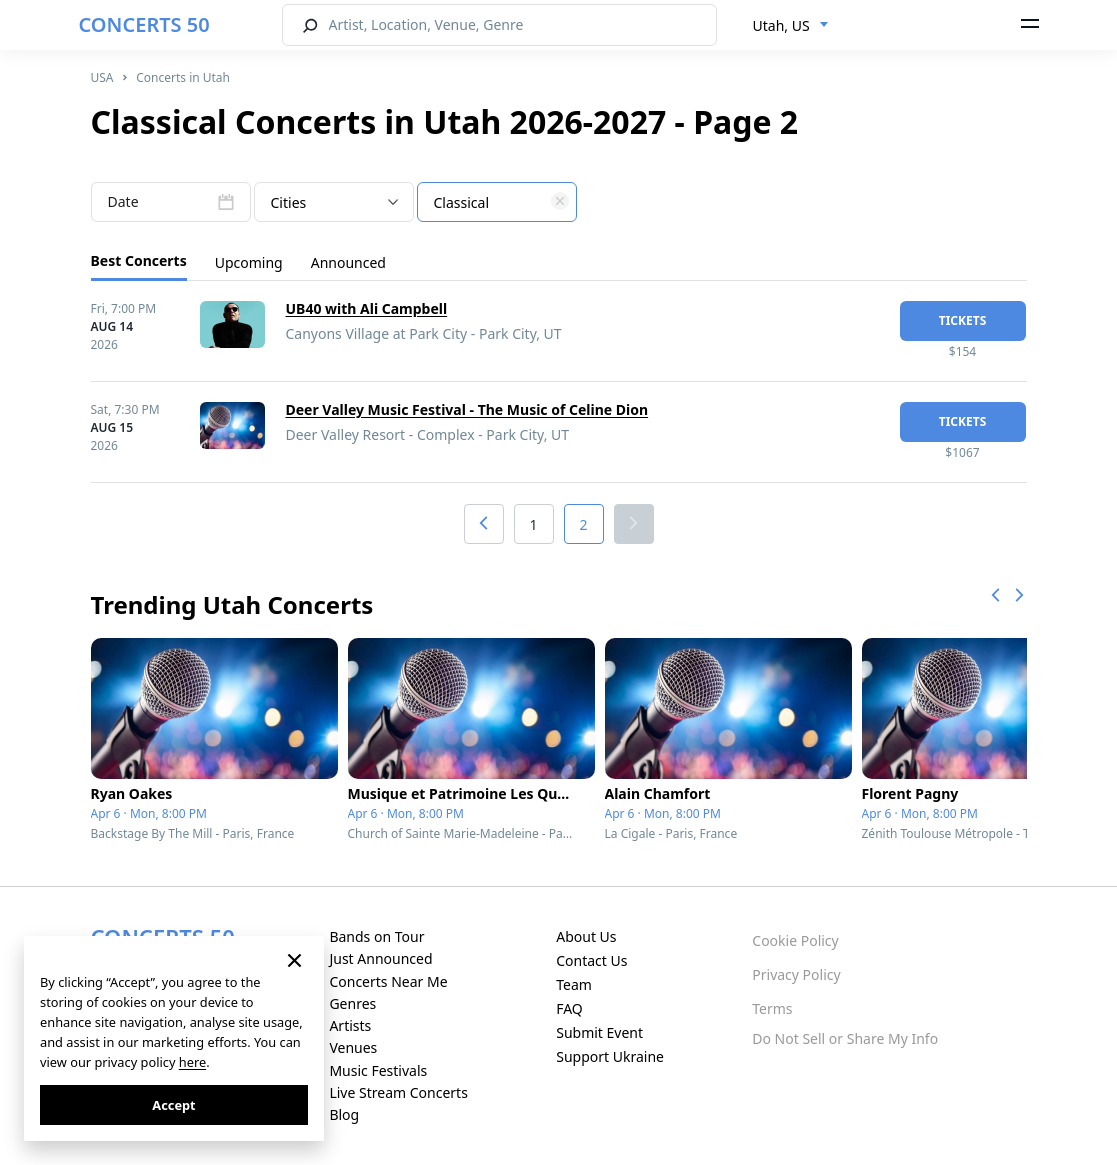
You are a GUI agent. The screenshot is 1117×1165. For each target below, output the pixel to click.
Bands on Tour (376, 936)
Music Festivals (378, 1070)
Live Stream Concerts (398, 1092)
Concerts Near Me (388, 981)
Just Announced (380, 958)
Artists (350, 1025)
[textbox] (497, 203)
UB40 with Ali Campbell (367, 308)
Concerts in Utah (183, 77)
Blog (344, 1114)
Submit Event (599, 1032)
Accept (173, 1105)
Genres (352, 1003)
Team (574, 984)
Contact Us (591, 960)
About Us (586, 936)
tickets (963, 320)
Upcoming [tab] (249, 262)
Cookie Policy (795, 940)
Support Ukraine (610, 1056)
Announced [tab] (348, 262)
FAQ (569, 1008)
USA (102, 77)
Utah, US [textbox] (781, 25)
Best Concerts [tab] (139, 260)
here (192, 1062)
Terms (772, 1008)
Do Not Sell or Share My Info (845, 1038)
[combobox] (791, 26)
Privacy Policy (796, 974)
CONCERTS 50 (144, 24)
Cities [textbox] (289, 202)
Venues (353, 1047)
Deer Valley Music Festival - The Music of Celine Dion (467, 409)
